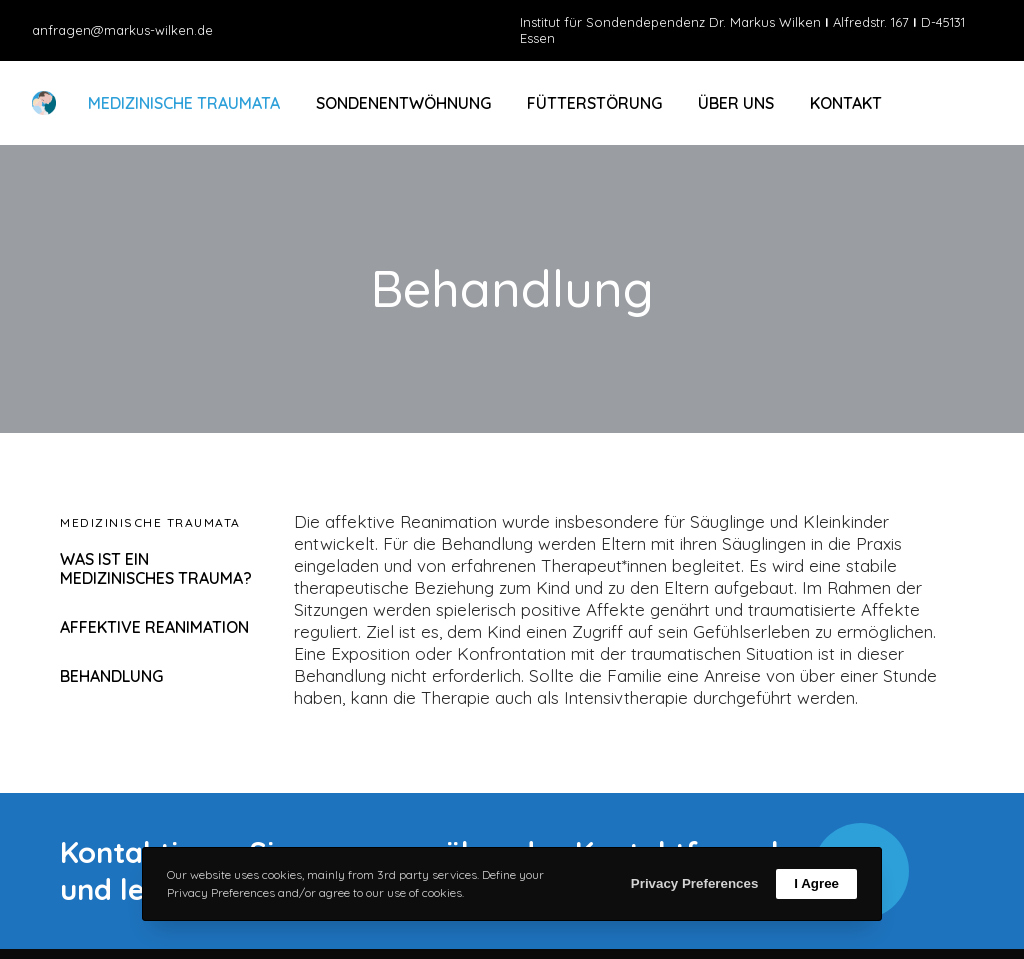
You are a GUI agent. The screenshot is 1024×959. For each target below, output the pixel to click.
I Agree (816, 883)
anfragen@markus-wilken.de (122, 30)
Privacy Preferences (694, 883)
